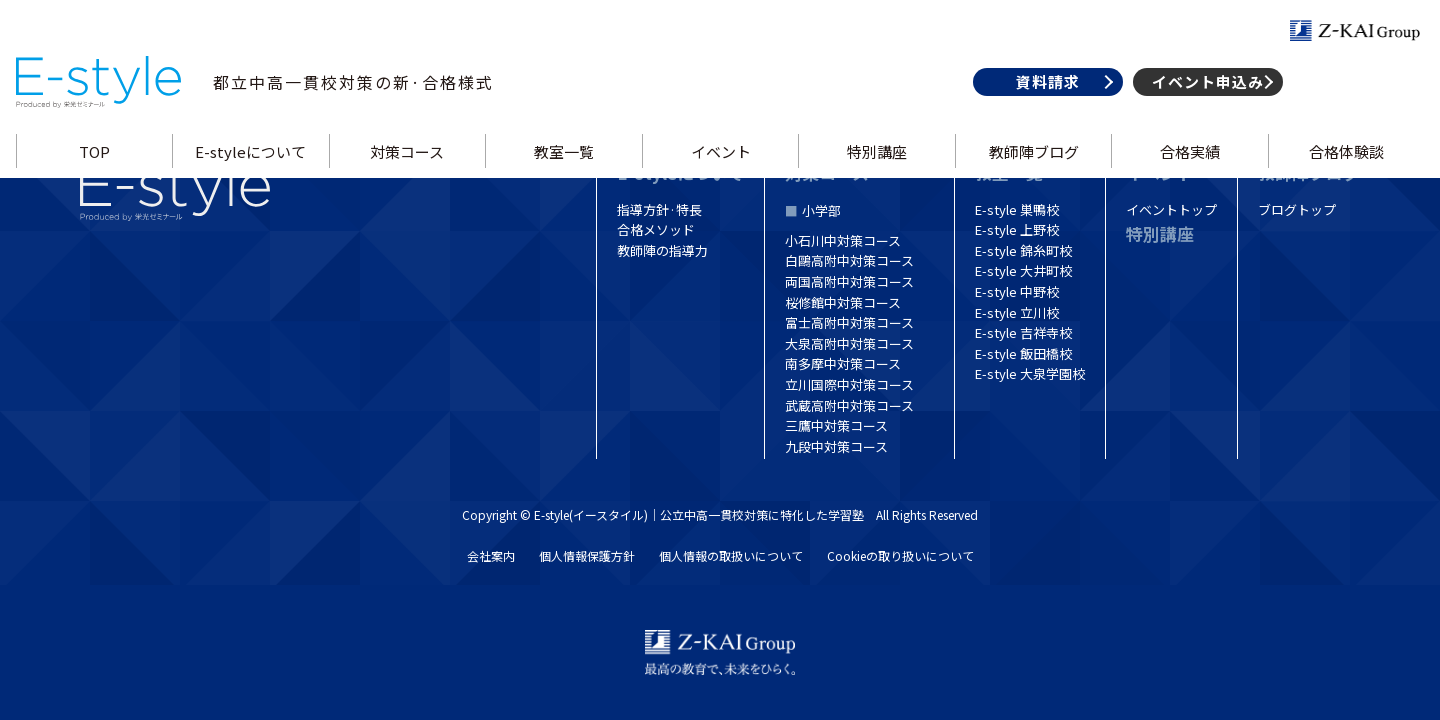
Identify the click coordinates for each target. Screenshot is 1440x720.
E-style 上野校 (1017, 229)
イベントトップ (1171, 209)
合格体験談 (1341, 173)
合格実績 (1186, 173)
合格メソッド (656, 229)
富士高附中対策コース (849, 322)
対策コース (410, 173)
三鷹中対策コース (836, 425)
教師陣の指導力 (662, 250)
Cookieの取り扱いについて (900, 555)
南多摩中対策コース (843, 363)
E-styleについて (254, 173)
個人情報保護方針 (587, 555)
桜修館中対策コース (843, 302)
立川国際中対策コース (849, 384)
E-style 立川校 (1017, 312)
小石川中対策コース (843, 240)
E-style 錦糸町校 (1023, 250)
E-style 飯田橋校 (1023, 353)
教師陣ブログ (1031, 173)
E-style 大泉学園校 (1030, 373)
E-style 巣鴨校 (1017, 209)
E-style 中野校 (1017, 291)
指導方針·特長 (659, 209)
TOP (99, 173)
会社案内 (491, 555)
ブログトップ (1297, 209)
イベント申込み (1201, 103)
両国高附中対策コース (849, 281)
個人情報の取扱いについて (731, 555)
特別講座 (876, 173)
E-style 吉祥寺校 (1023, 332)
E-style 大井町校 (1023, 270)
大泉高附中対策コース (849, 343)
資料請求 (1041, 103)
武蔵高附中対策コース (849, 405)
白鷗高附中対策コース (849, 260)
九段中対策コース (836, 446)
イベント (720, 173)
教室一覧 (565, 173)
